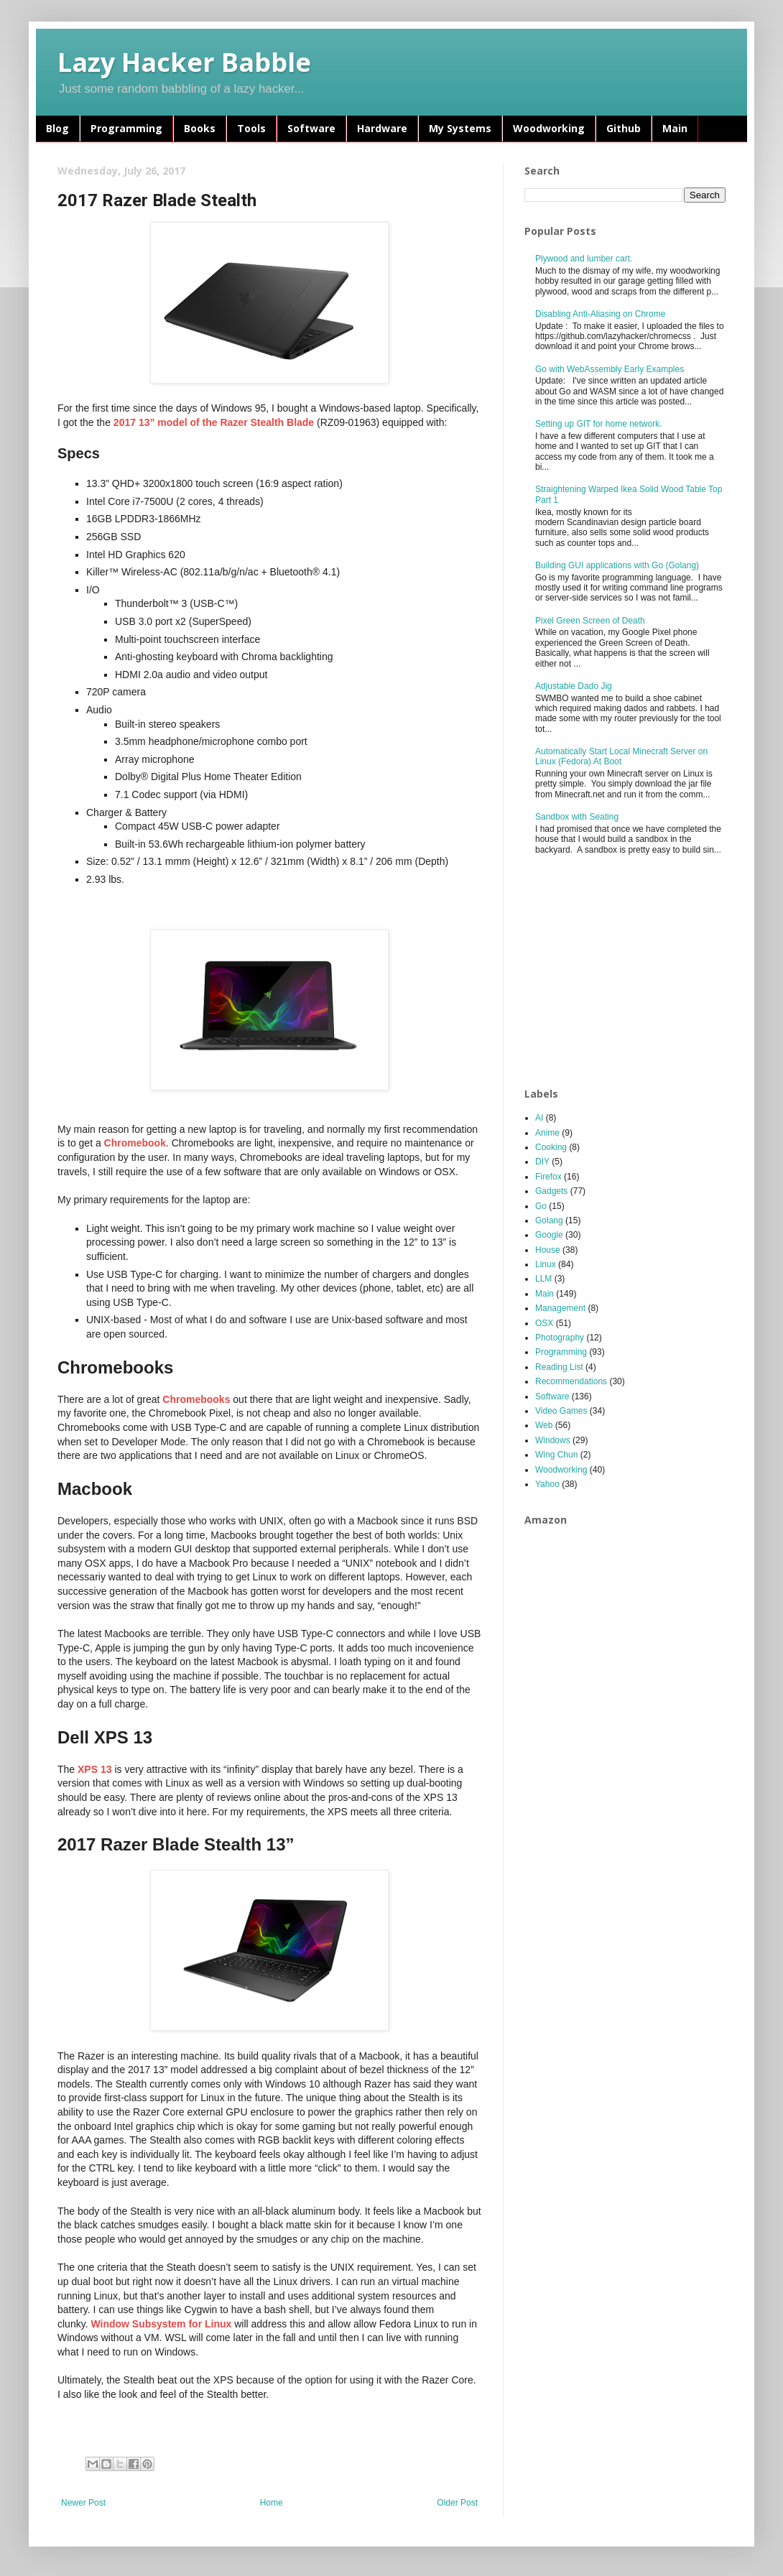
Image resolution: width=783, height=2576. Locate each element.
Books (200, 128)
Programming (126, 128)
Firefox (548, 1177)
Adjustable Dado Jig (573, 686)
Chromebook (135, 1143)
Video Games (561, 1411)
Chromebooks (196, 1399)
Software (311, 128)
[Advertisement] (632, 972)
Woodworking (549, 128)
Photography (559, 1338)
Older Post (457, 2503)
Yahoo (547, 1484)
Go (541, 1206)
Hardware (382, 128)
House (547, 1250)
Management (560, 1308)
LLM (543, 1279)
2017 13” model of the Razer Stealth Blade (213, 422)
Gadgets (551, 1191)
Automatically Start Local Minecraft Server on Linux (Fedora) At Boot (621, 756)
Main (674, 128)
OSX (544, 1323)
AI (539, 1118)
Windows (552, 1440)
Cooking (551, 1147)
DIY (542, 1162)
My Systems (460, 128)
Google (549, 1235)
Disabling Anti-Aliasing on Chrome (600, 314)
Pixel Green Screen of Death (590, 621)
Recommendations (571, 1381)
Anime (547, 1133)
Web (543, 1425)
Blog (57, 128)
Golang (549, 1220)
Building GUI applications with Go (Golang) (617, 565)
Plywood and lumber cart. (583, 259)
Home (271, 2503)
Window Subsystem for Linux (161, 2324)
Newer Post (83, 2503)
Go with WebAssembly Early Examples (609, 369)
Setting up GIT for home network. (598, 424)
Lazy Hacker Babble (184, 62)
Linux (545, 1264)
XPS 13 (94, 1769)
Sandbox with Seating (576, 817)
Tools (251, 128)
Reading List (559, 1367)
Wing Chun (556, 1455)
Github (623, 128)
